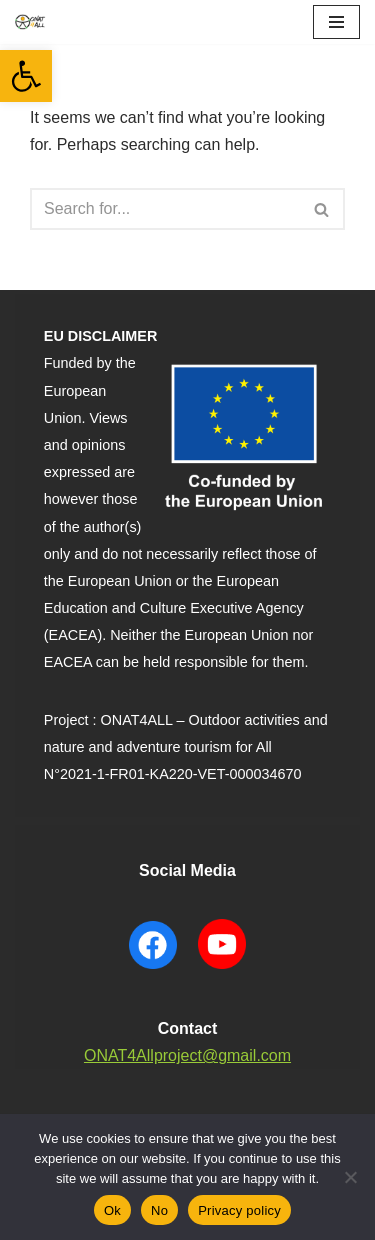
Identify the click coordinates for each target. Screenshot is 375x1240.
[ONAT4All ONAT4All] (31, 22)
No (159, 1210)
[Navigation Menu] (336, 22)
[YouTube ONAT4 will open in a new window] (222, 971)
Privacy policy (239, 1210)
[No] (350, 1177)
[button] (26, 76)
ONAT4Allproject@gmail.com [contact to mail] (187, 1055)
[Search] (165, 209)
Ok (112, 1210)
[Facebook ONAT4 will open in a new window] (153, 971)
